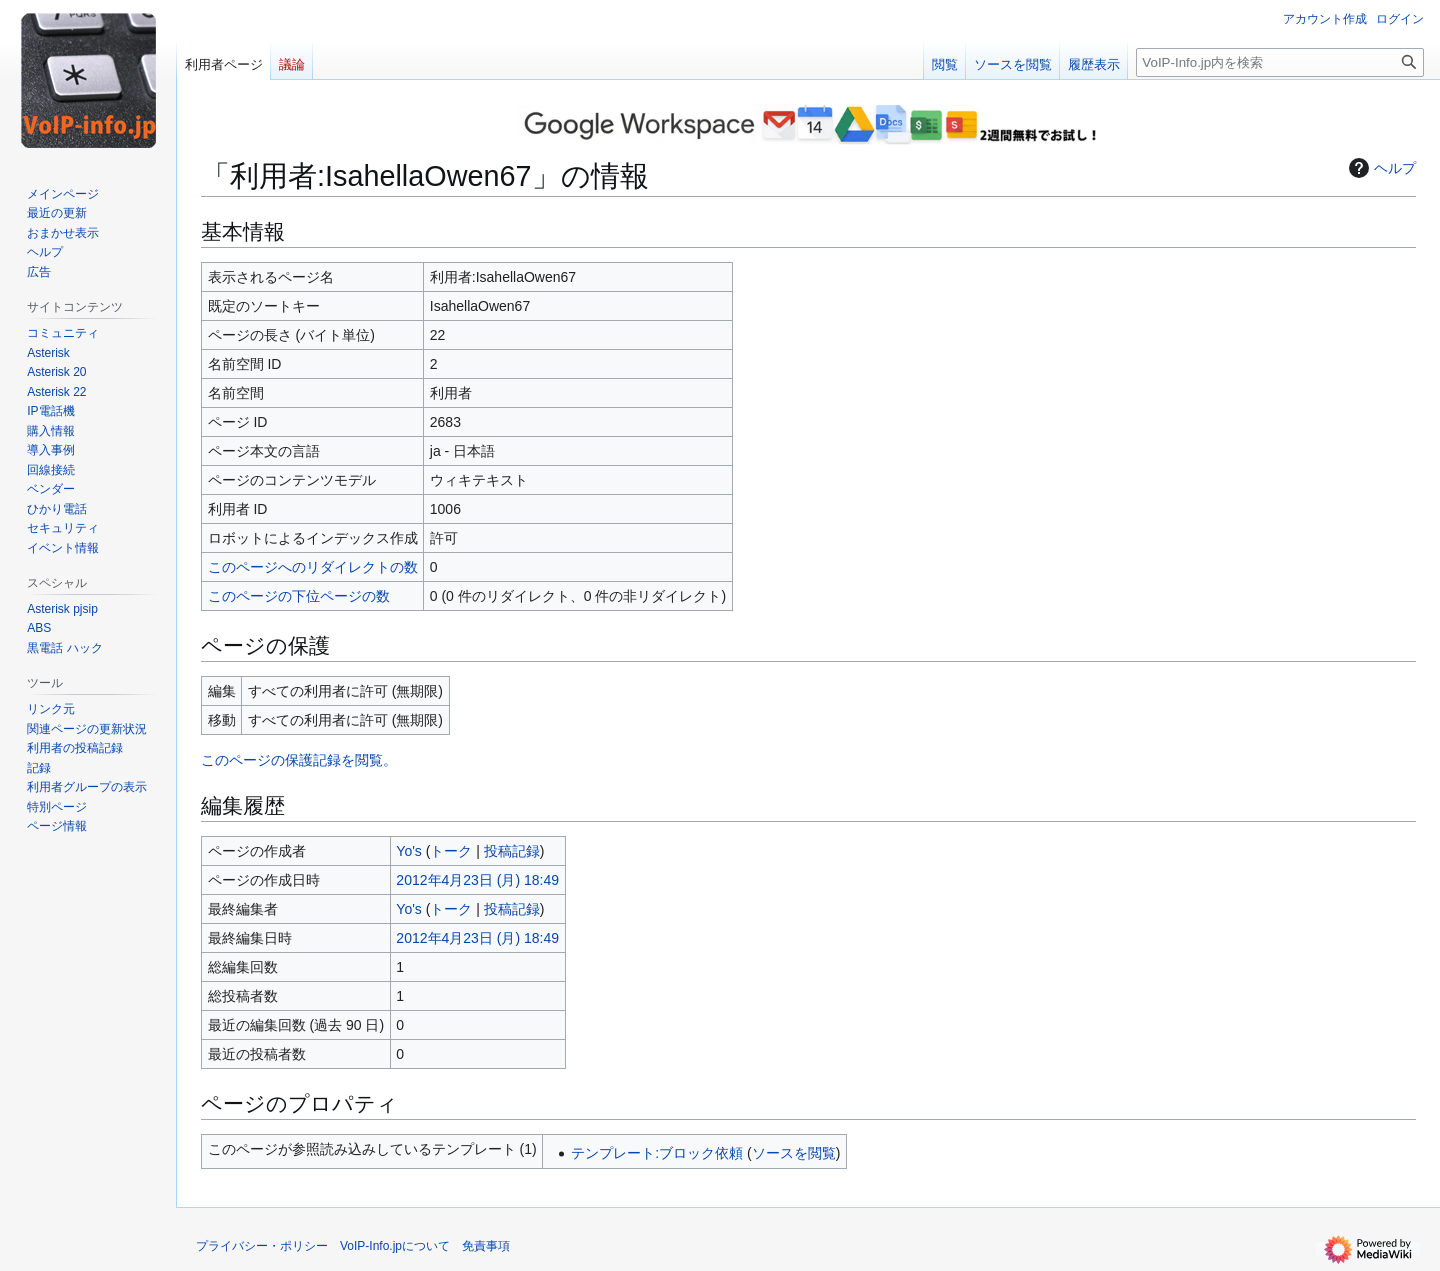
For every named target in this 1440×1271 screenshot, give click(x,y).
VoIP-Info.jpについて (395, 1246)
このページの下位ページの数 (299, 596)
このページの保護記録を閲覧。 (299, 760)
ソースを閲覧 (794, 1153)
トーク (451, 851)
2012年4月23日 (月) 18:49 (477, 880)
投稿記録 (512, 851)
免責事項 (486, 1246)
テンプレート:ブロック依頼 (657, 1153)
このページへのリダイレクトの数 (313, 567)
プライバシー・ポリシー (262, 1246)
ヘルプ (1380, 168)
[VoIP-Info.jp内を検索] (1280, 62)
